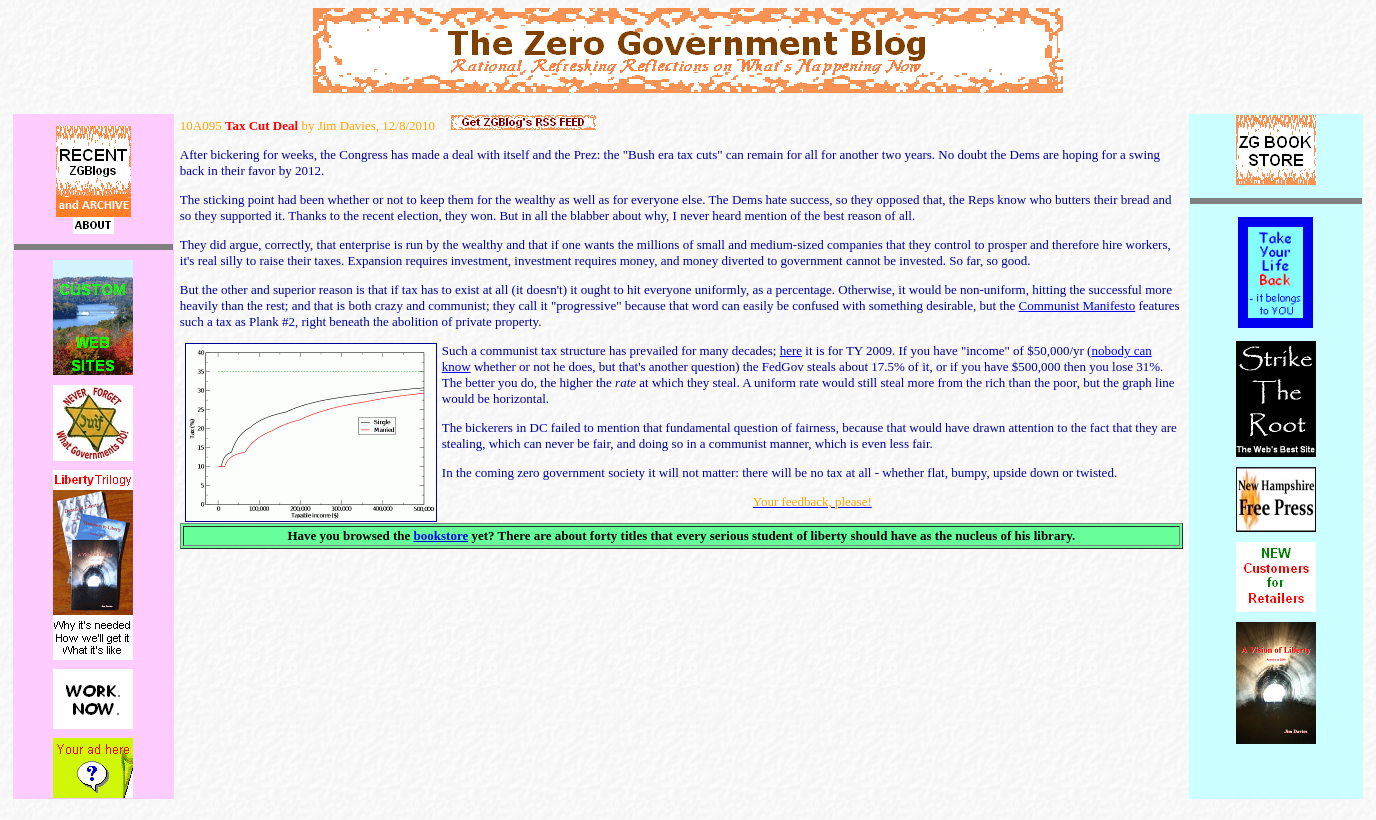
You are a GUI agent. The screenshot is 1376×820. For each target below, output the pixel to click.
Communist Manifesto (1077, 305)
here (791, 350)
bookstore (441, 535)
